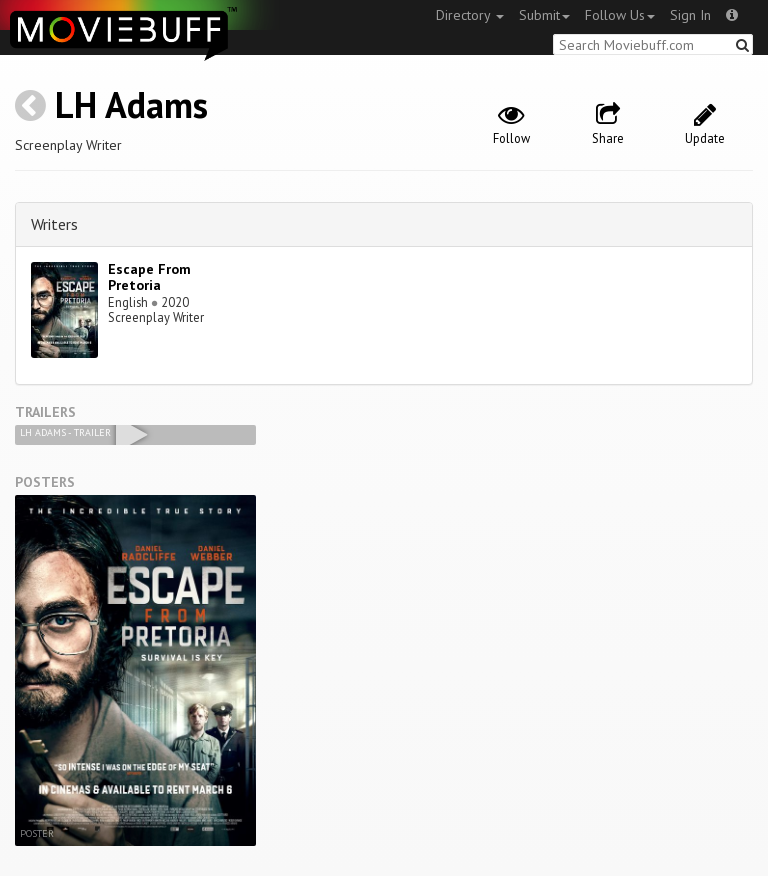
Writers (54, 224)
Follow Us (620, 15)
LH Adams (131, 104)
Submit (544, 15)
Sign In (690, 15)
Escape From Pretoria (149, 277)
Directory (470, 15)
